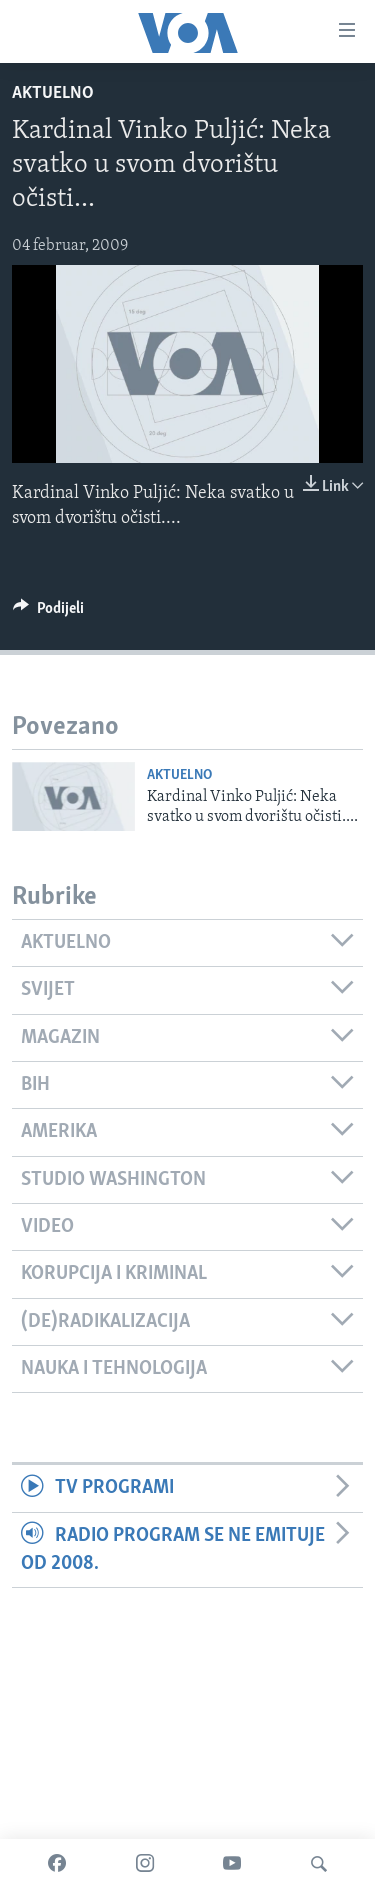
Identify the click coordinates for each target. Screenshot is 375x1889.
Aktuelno (53, 93)
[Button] (48, 613)
